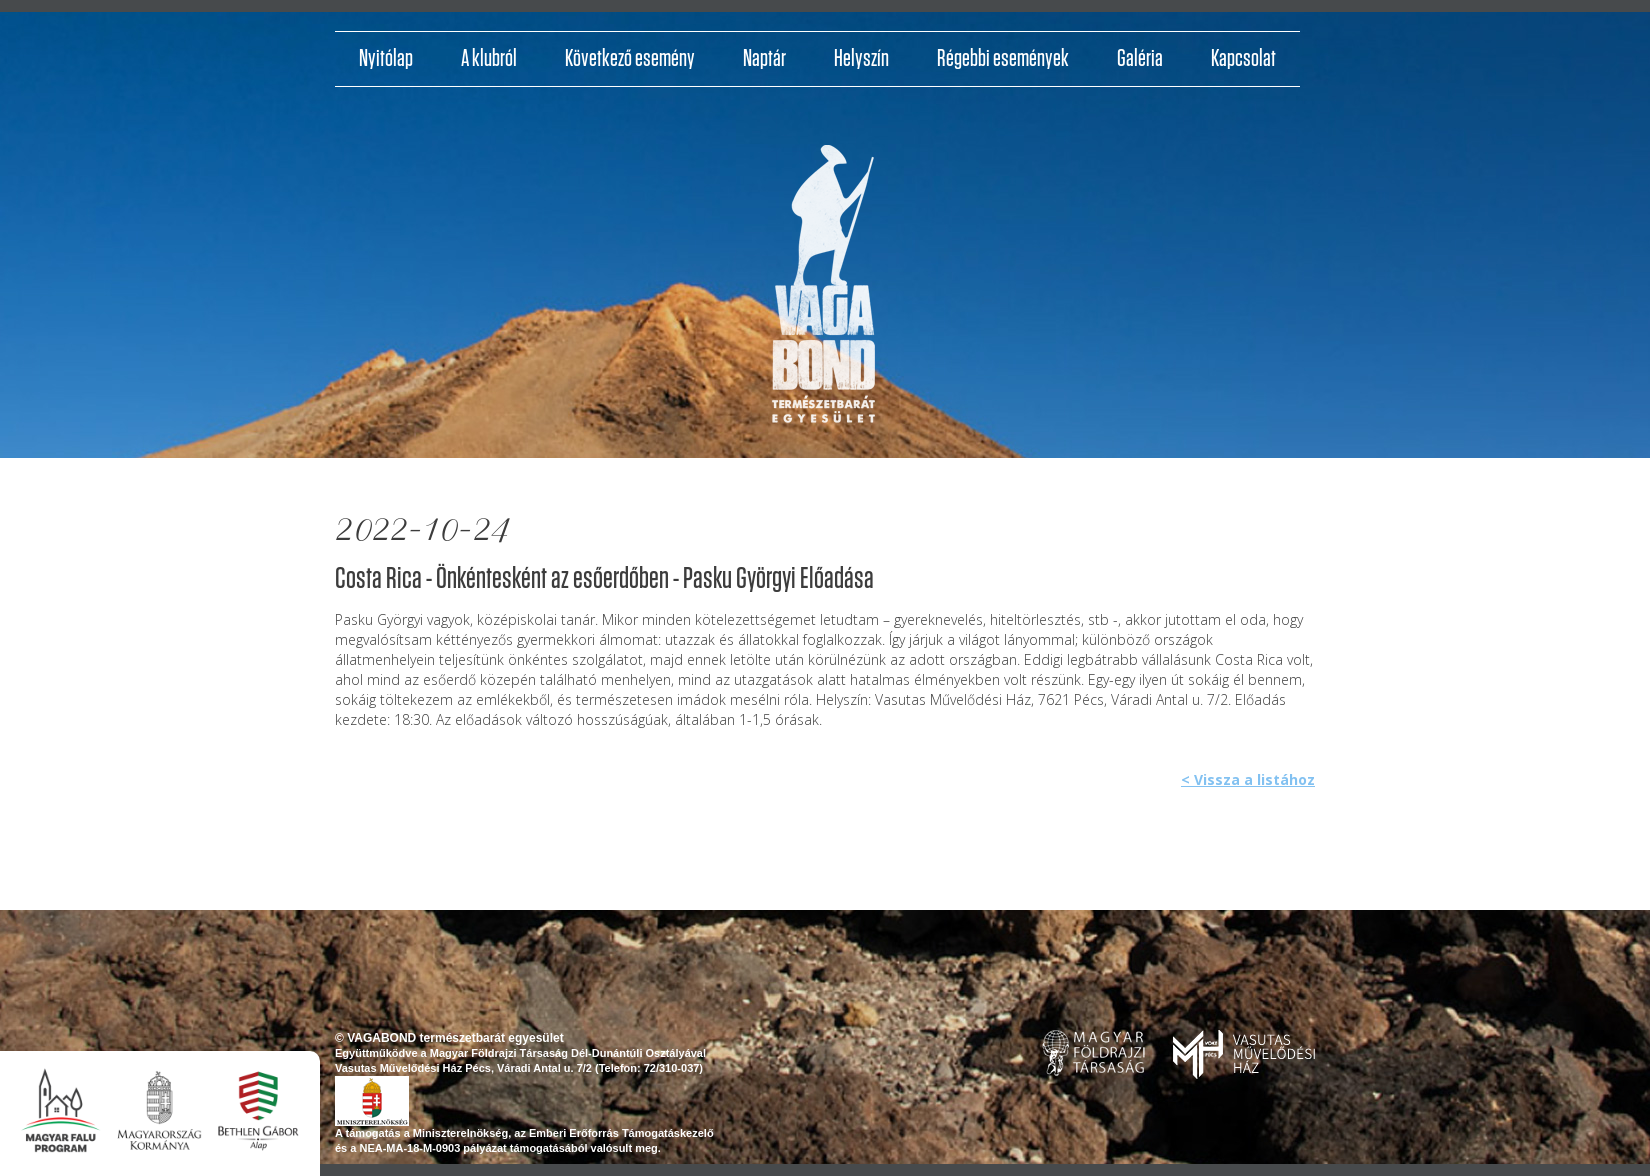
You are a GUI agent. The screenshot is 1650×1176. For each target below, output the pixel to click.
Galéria (1140, 59)
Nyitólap (386, 59)
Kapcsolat (1243, 59)
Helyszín (861, 59)
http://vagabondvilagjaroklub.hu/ (824, 291)
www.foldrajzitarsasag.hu (1093, 1053)
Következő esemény (630, 59)
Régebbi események (1003, 59)
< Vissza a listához (1248, 779)
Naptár (764, 59)
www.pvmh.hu (1244, 1054)
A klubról (489, 59)
